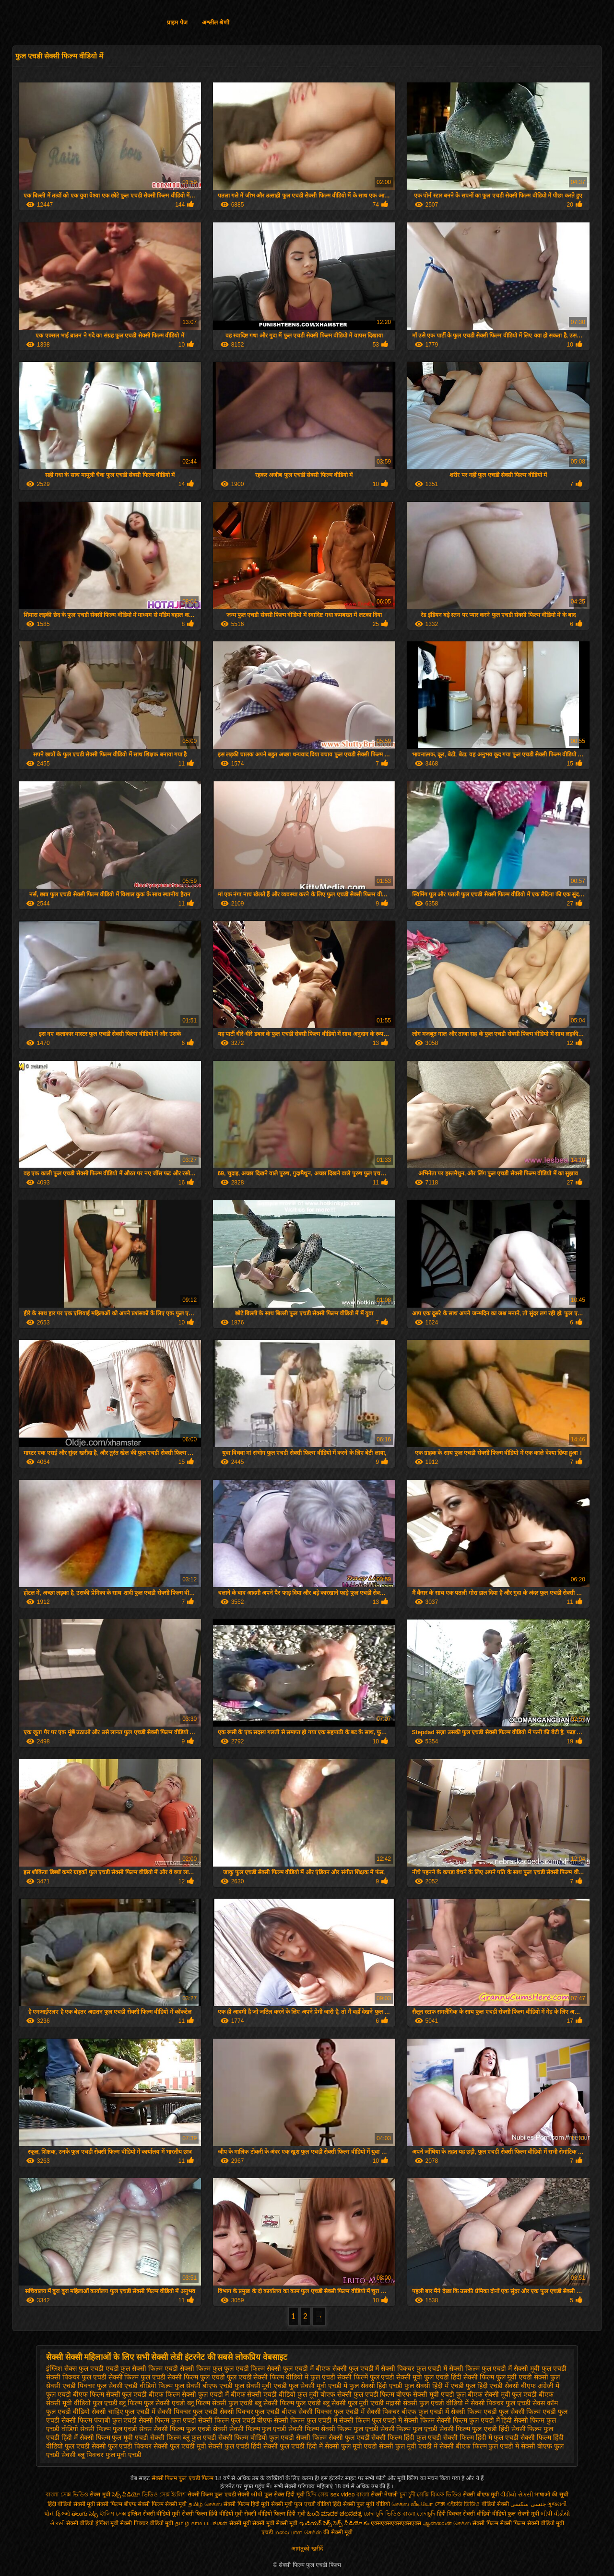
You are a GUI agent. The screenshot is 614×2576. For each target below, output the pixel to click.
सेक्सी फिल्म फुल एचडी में (305, 2420)
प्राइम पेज (177, 22)
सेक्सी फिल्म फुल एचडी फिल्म (183, 2478)
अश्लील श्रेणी (215, 22)
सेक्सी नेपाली (384, 2494)
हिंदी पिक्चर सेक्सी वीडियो (464, 2513)
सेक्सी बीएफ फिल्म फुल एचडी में (479, 2446)
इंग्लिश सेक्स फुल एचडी (75, 2368)
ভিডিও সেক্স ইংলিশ (165, 2494)
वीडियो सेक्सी (495, 2504)
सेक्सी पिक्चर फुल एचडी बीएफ (258, 2411)
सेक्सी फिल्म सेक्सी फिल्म (499, 2523)
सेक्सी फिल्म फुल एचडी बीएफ (235, 2420)
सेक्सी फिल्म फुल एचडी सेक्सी (190, 2429)
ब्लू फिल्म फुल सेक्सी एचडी (152, 2403)
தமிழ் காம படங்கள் (201, 2523)
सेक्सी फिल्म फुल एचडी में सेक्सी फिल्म (387, 2420)
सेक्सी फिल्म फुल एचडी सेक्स (116, 2429)
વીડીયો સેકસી (516, 2494)
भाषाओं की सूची (551, 2494)
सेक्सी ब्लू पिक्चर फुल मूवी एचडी (101, 2455)
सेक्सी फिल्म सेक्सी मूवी (162, 2504)
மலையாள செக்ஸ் (297, 2532)
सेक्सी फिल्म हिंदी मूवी (246, 2504)
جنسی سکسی (527, 2504)
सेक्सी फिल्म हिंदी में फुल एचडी (481, 2437)
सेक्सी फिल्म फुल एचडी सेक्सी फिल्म (274, 2429)
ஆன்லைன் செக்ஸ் (447, 2523)
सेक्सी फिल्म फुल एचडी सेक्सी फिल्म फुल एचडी (379, 2429)
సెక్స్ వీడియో (126, 2494)
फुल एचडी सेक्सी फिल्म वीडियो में (267, 2377)
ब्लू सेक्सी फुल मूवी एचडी (353, 2403)
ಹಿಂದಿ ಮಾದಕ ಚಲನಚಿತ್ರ (334, 2513)
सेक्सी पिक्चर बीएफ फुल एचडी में (407, 2411)
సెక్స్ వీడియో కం (351, 2523)
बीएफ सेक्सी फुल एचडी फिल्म (357, 2394)
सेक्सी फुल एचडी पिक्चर (122, 2446)
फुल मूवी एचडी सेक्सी (522, 2377)
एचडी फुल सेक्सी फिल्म (134, 2368)
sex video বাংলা (351, 2494)
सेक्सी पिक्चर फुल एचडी (187, 2411)
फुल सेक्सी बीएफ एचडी (204, 2386)
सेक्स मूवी (100, 2494)
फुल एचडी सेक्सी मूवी (396, 2377)
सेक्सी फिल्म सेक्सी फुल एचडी (333, 2437)
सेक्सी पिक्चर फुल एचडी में (331, 2411)
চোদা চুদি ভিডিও (383, 2513)
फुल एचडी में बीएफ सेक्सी (315, 2368)
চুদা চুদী (408, 2494)
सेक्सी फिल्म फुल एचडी (167, 2420)
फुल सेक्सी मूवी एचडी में (318, 2386)
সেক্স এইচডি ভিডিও (458, 2504)
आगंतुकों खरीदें (306, 2548)
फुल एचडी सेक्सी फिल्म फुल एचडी (182, 2377)
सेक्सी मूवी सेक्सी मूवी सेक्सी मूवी (263, 2523)
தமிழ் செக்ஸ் (205, 2504)
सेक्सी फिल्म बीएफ (117, 2504)
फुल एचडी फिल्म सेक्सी (253, 2368)
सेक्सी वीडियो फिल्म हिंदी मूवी (274, 2513)
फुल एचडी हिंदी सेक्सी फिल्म (459, 2377)
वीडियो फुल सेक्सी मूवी (515, 2513)
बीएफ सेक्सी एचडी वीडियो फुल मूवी (275, 2394)
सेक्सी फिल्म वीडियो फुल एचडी (256, 2437)
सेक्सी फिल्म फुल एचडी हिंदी (474, 2429)
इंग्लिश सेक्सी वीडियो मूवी (154, 2513)
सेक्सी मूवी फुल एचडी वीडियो (301, 2504)
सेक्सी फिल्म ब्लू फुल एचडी (183, 2437)
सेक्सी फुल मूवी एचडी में (408, 2446)
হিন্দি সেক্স (318, 2494)
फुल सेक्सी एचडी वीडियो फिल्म (135, 2386)
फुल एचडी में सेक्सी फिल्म (448, 2368)
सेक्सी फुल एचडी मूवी (180, 2446)
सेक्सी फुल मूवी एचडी (351, 2446)
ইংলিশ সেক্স (113, 2513)
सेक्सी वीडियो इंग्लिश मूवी (92, 2523)
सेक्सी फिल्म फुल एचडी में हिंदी (474, 2420)
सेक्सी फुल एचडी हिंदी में (293, 2446)
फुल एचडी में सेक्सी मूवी (511, 2368)
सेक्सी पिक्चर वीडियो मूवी (147, 2523)
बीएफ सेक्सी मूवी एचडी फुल (431, 2394)
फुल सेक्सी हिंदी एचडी (376, 2386)
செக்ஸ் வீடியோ (412, 2504)
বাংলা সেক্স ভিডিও (68, 2494)
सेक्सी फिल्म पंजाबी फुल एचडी (99, 2420)
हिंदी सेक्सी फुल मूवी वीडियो (361, 2504)
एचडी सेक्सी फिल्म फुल (193, 2368)
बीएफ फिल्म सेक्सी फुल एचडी (110, 2394)
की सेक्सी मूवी (338, 2532)
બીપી (256, 2494)
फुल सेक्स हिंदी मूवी (284, 2494)
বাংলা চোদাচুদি (419, 2513)
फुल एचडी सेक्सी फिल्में (339, 2377)
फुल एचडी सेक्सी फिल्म (110, 2377)
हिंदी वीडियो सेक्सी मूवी (71, 2504)
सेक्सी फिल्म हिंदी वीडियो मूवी (212, 2513)
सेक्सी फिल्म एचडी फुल (479, 2411)
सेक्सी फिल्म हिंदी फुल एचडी (406, 2437)
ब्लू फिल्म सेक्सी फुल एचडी (220, 2403)
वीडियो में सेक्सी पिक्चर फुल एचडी (488, 2403)
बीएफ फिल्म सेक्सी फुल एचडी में (188, 2394)
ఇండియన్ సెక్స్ (315, 2523)
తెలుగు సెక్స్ (84, 2513)
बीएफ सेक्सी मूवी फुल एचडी (502, 2394)
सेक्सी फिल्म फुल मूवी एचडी (114, 2437)
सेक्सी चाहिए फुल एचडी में (124, 2411)
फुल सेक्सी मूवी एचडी (261, 2386)
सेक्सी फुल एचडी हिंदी (235, 2446)
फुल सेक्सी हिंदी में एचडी (434, 2386)
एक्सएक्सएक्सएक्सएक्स (396, 2523)
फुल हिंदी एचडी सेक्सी (493, 2386)
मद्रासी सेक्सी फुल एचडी (415, 2403)
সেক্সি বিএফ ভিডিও (439, 2494)
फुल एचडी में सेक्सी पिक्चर (382, 2368)
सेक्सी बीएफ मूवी (481, 2494)
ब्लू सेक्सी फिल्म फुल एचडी (288, 2403)
